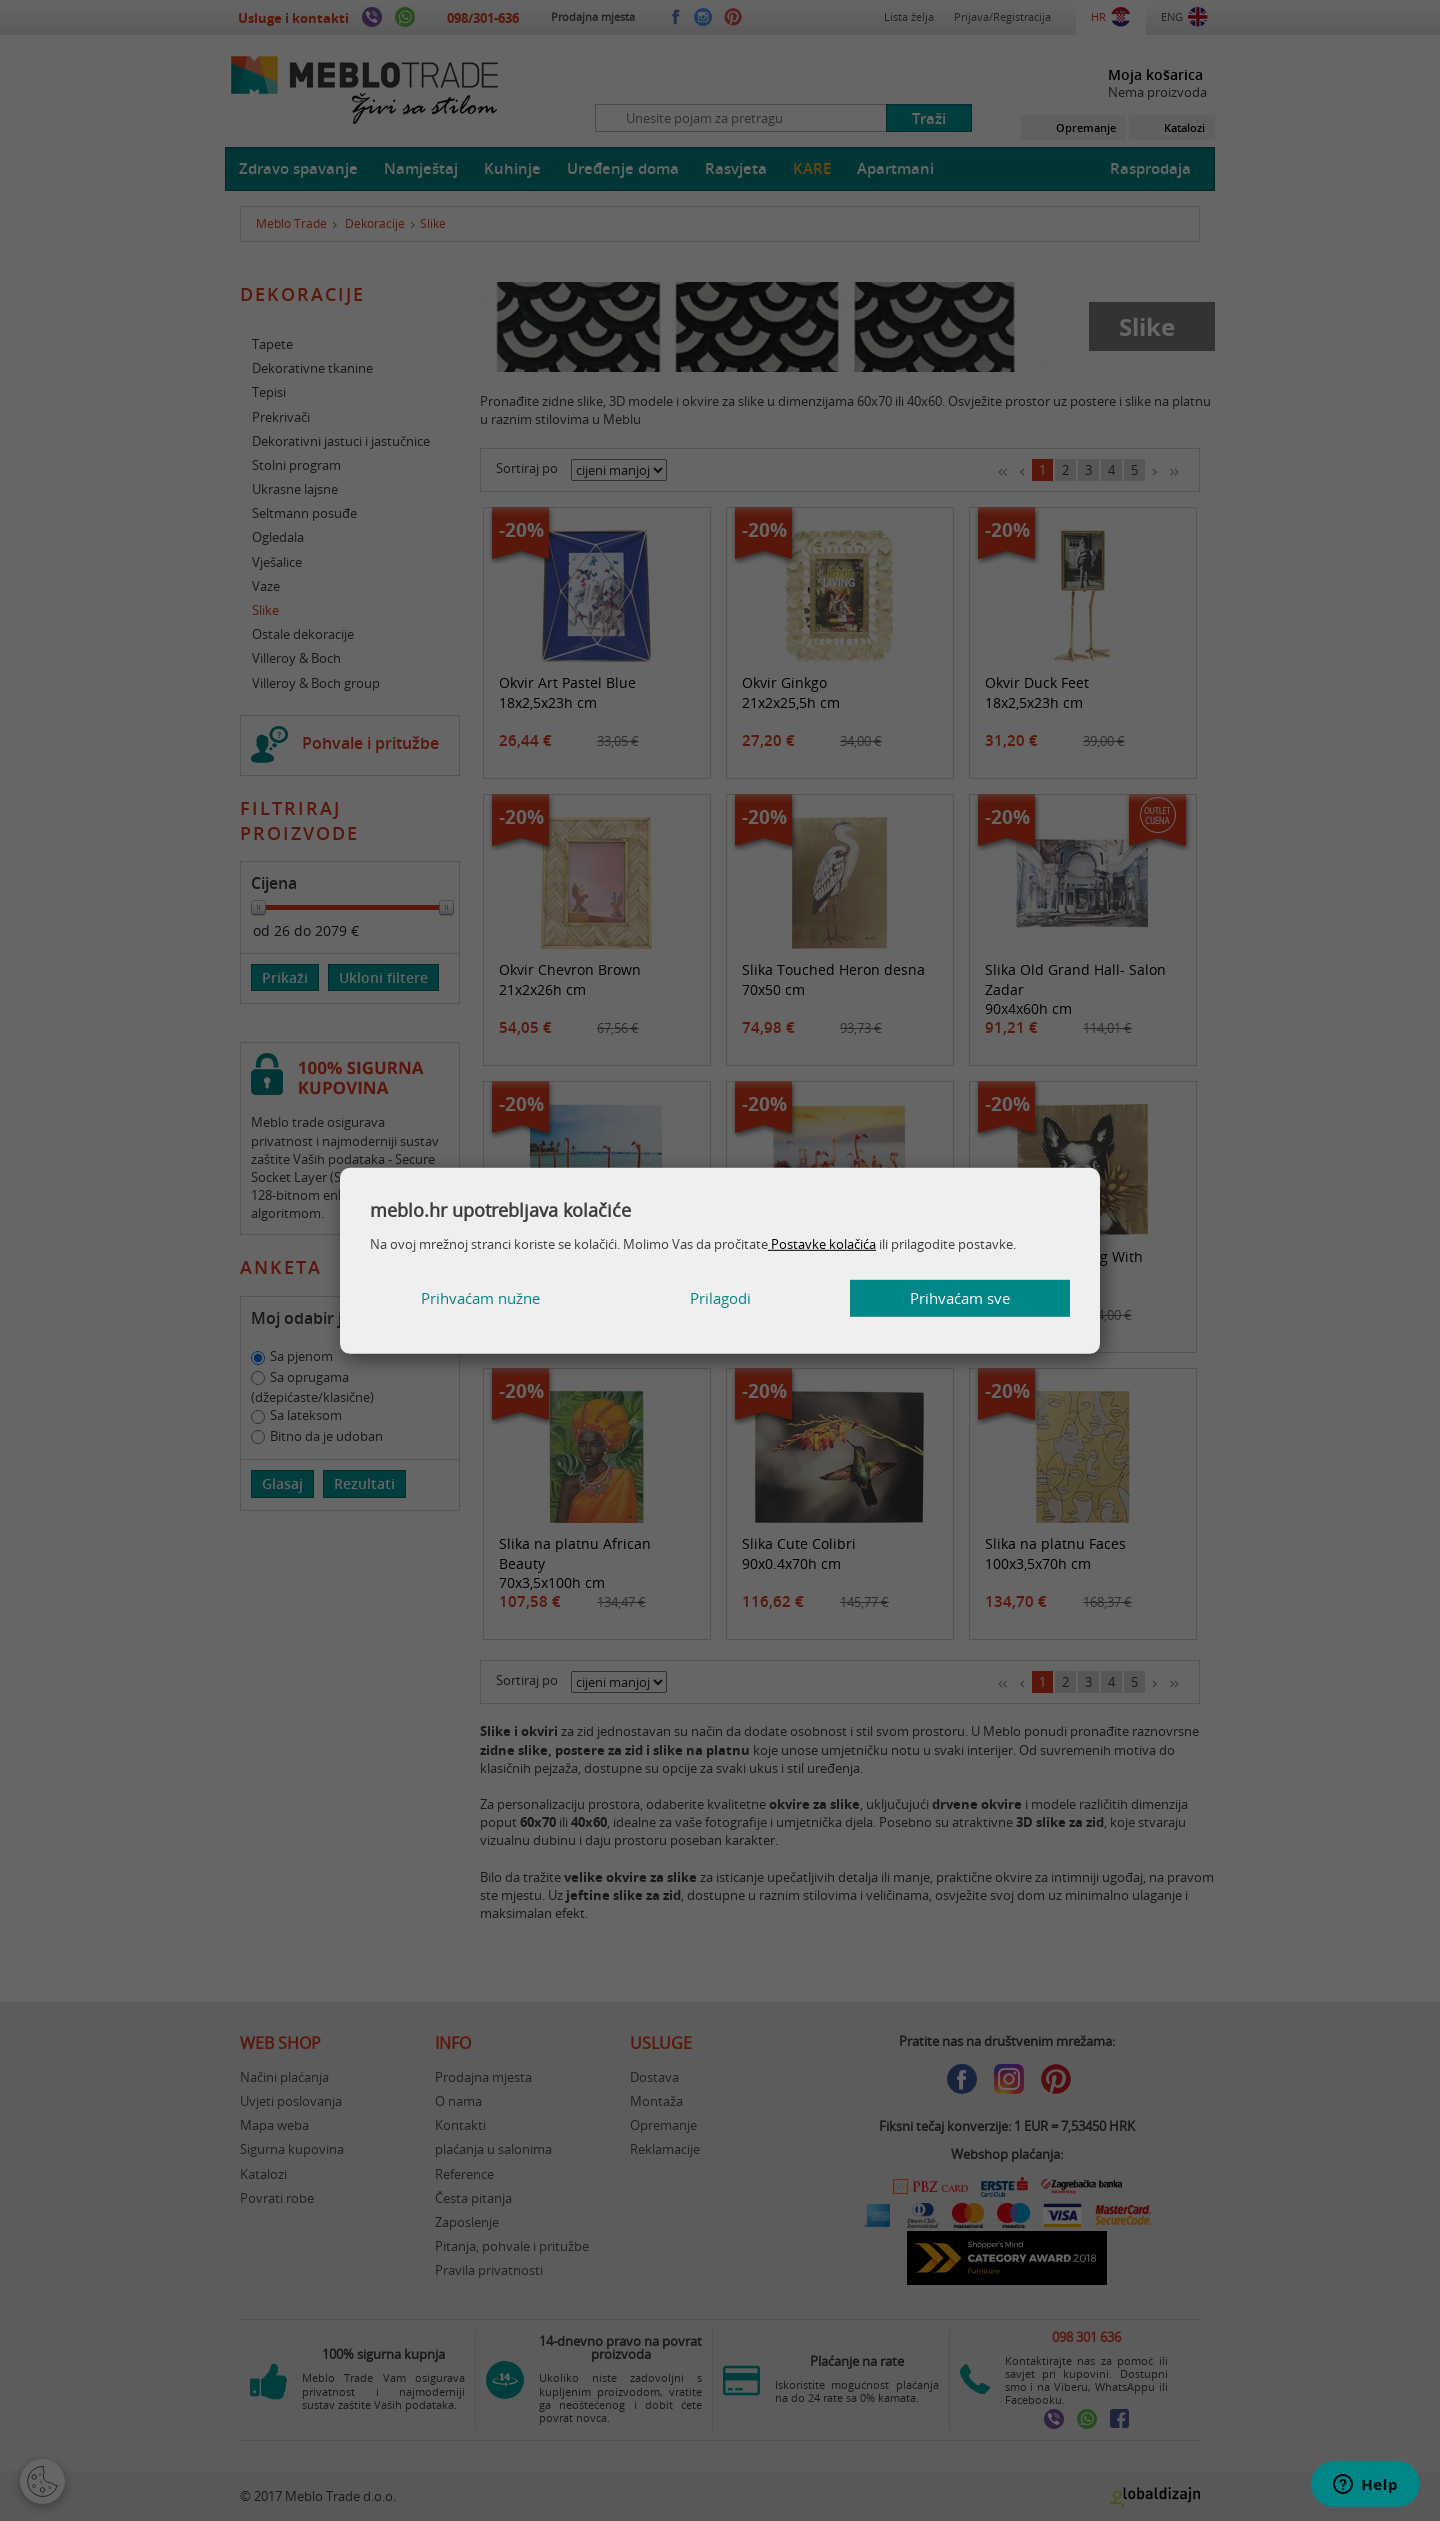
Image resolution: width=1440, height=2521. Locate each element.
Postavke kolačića (822, 1244)
